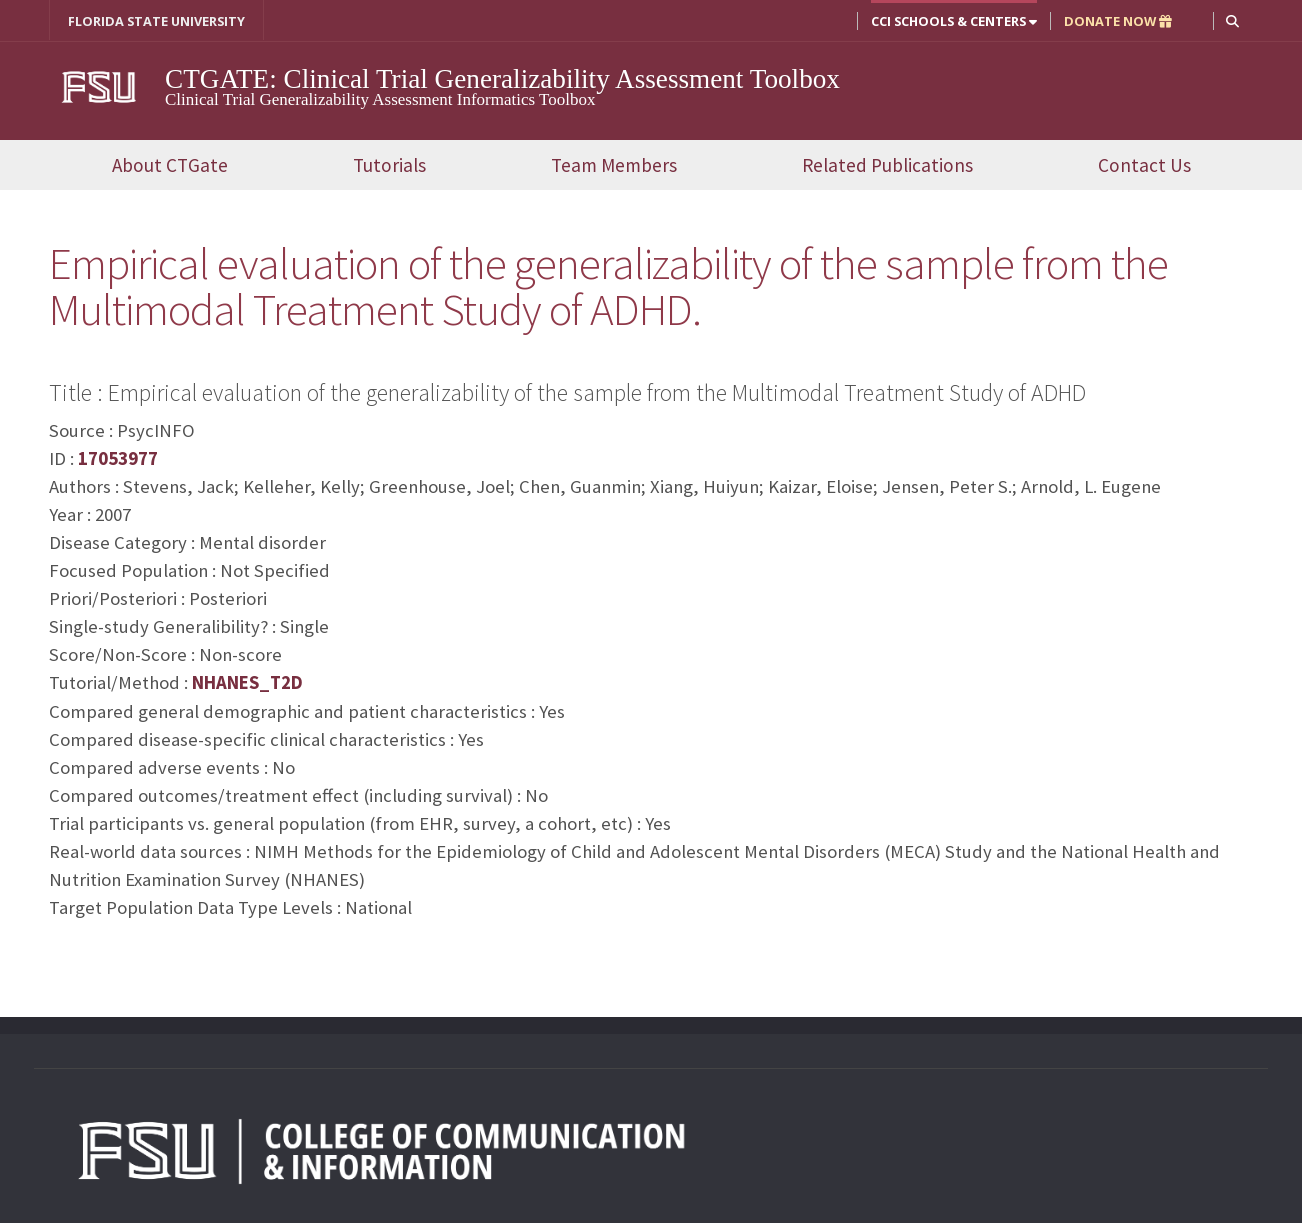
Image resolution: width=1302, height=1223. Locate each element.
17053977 (118, 458)
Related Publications (887, 165)
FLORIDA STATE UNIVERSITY (156, 21)
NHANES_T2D (247, 682)
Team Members (614, 165)
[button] (1232, 20)
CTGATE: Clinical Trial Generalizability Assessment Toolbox (502, 79)
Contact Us (1144, 165)
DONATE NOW (1118, 21)
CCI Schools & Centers (954, 21)
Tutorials (389, 165)
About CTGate (170, 165)
